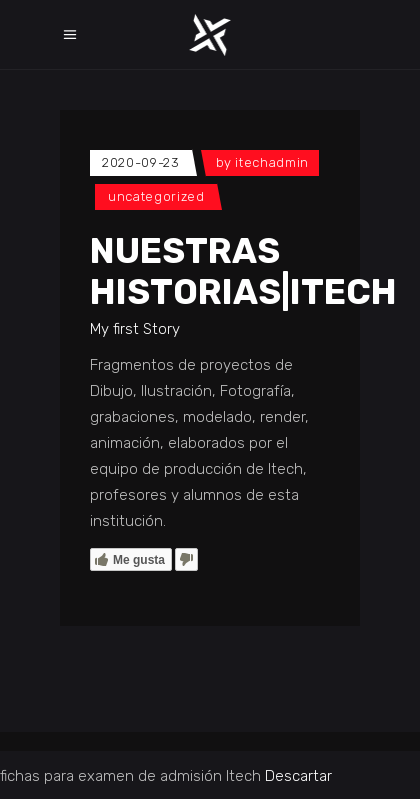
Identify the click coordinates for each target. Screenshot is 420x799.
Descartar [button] (298, 776)
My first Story (135, 329)
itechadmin (272, 162)
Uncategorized (156, 196)
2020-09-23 (141, 162)
